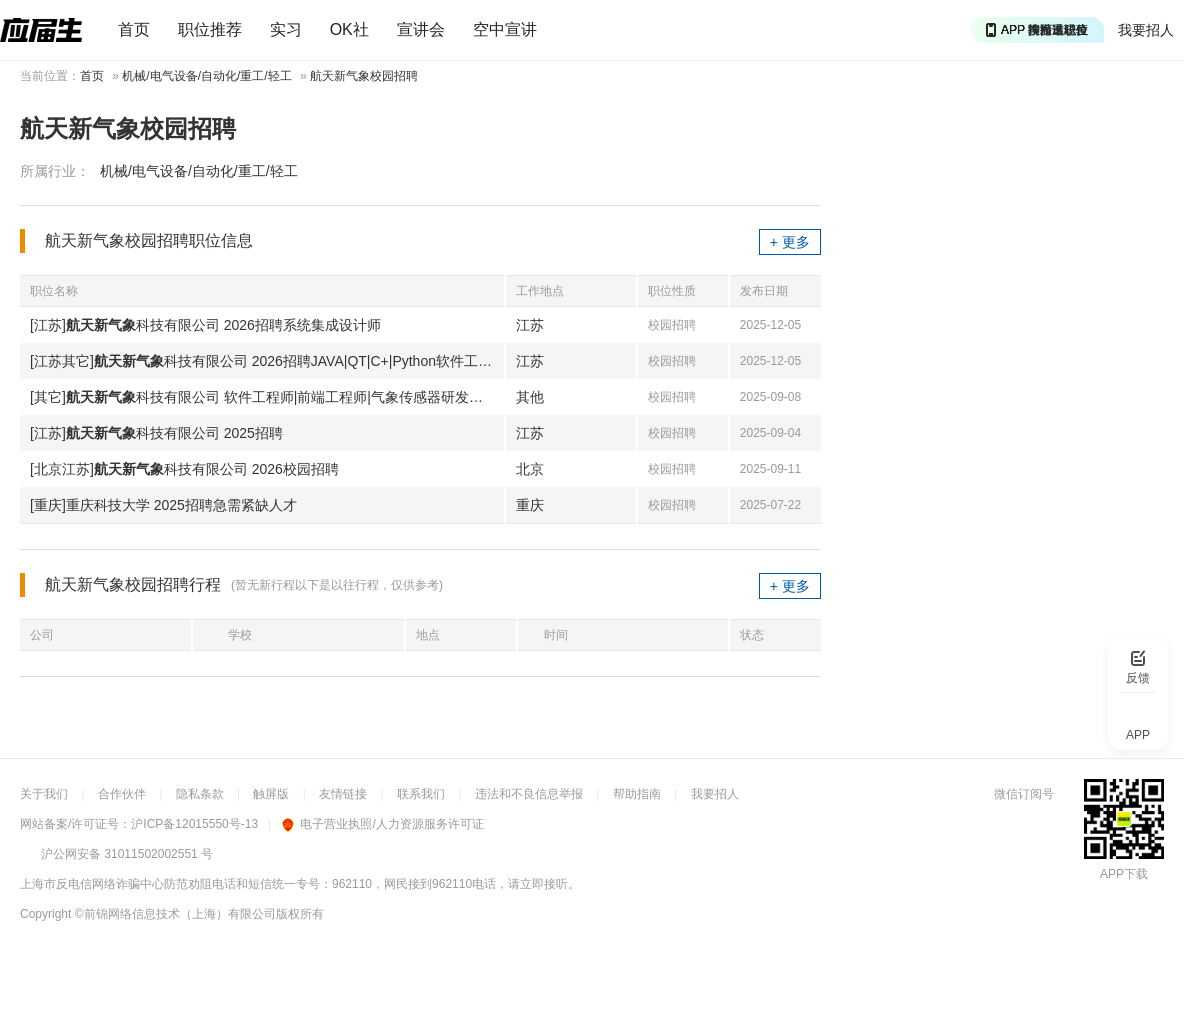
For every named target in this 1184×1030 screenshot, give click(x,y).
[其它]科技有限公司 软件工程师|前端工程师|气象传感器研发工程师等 (267, 397)
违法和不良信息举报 (529, 794)
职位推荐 (210, 29)
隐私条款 (200, 794)
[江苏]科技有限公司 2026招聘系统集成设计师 (205, 325)
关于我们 (44, 794)
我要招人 (1146, 30)
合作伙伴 (122, 794)
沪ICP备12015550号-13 (194, 824)
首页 (134, 29)
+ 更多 (790, 242)
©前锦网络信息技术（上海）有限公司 (175, 914)
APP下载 (1124, 874)
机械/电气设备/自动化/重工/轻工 (206, 76)
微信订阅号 (1024, 794)
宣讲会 (421, 29)
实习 (286, 29)
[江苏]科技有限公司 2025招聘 (156, 433)
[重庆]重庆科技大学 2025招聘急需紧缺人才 (163, 505)
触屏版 (271, 794)
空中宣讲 (505, 29)
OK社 (349, 29)
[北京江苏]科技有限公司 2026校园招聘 (184, 469)
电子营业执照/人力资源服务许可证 (382, 824)
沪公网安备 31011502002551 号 (127, 854)
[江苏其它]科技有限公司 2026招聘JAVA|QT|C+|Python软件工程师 (267, 361)
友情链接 (343, 794)
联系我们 (421, 794)
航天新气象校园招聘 (364, 76)
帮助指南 (637, 794)
